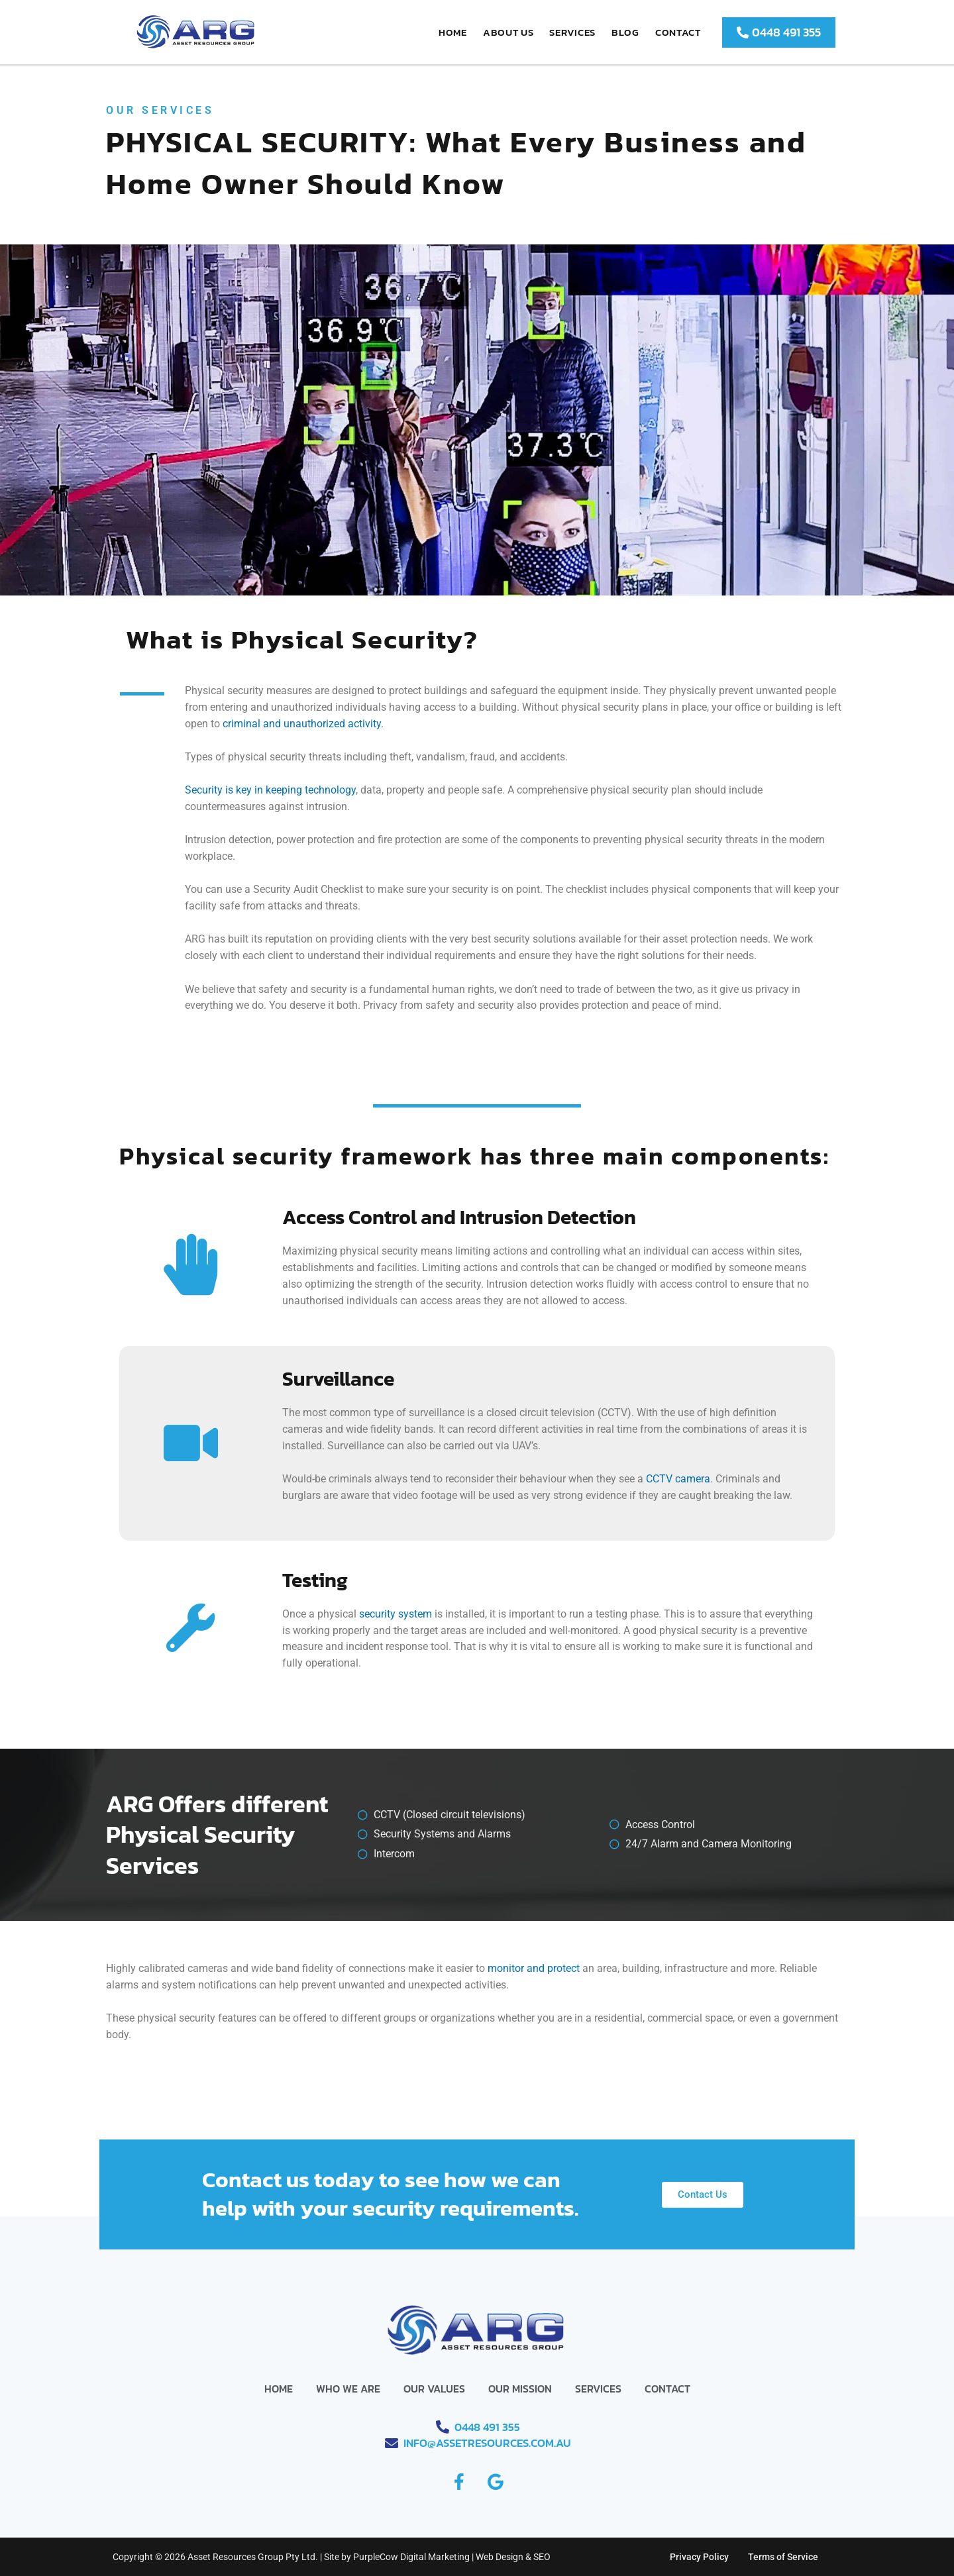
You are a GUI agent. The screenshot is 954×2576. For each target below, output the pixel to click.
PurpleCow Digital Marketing (411, 2556)
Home (453, 32)
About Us (508, 32)
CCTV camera (678, 1478)
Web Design (499, 2556)
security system (395, 1614)
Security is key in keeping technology (270, 790)
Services (572, 32)
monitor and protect (534, 1968)
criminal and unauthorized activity (302, 723)
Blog (625, 32)
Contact (678, 32)
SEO (542, 2556)
